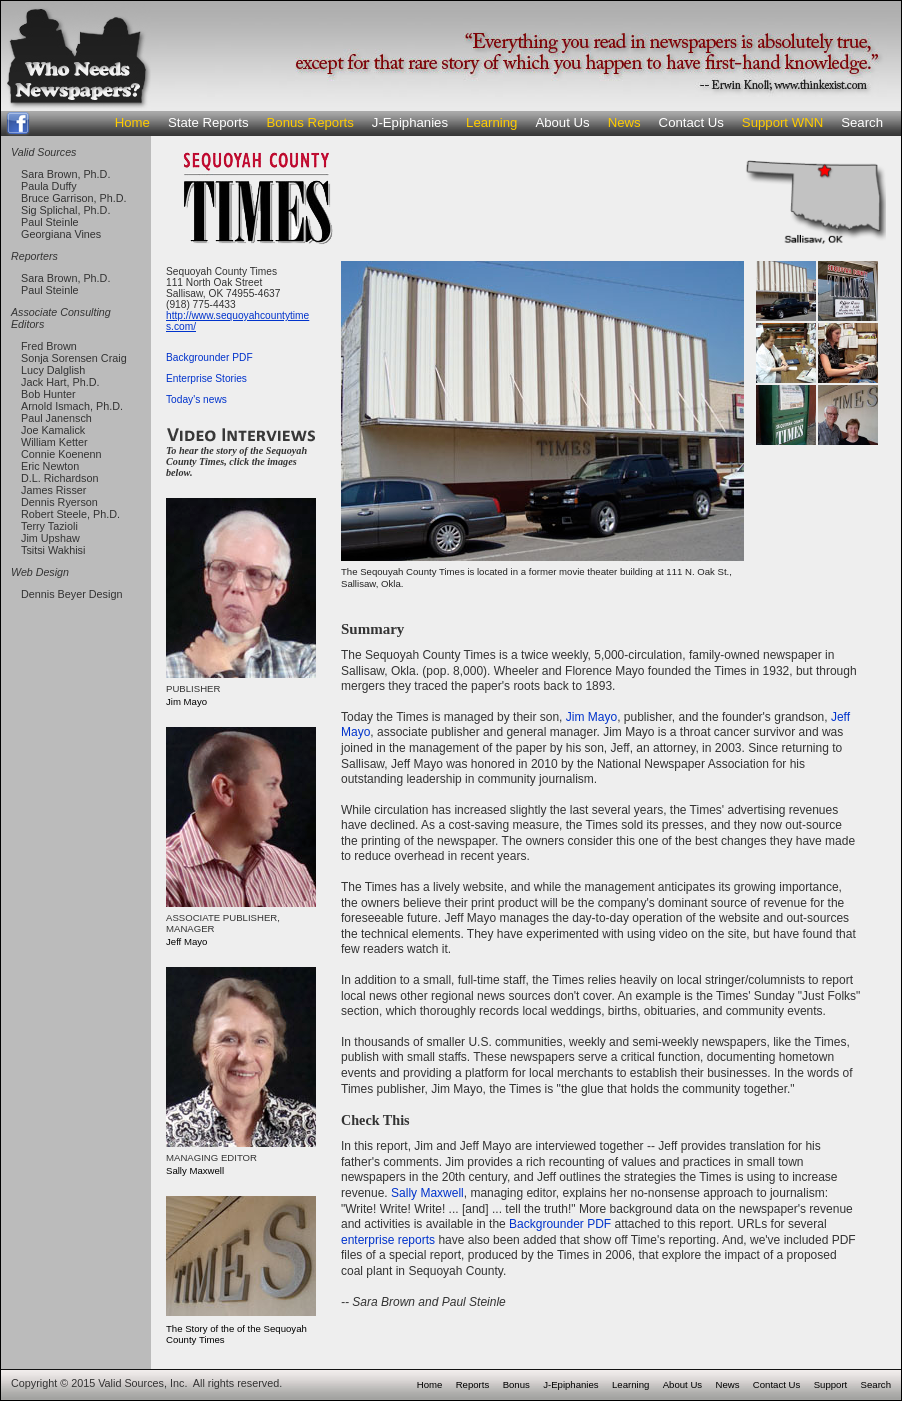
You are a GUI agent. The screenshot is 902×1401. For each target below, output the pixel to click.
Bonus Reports (310, 122)
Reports (473, 1384)
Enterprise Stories (206, 378)
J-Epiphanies (410, 122)
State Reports (208, 122)
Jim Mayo (591, 717)
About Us (562, 122)
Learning (491, 122)
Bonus (516, 1384)
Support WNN (782, 122)
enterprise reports (388, 1240)
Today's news (196, 399)
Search (862, 122)
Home (132, 122)
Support (831, 1384)
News (624, 122)
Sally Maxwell (427, 1193)
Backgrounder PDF (209, 357)
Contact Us (691, 122)
